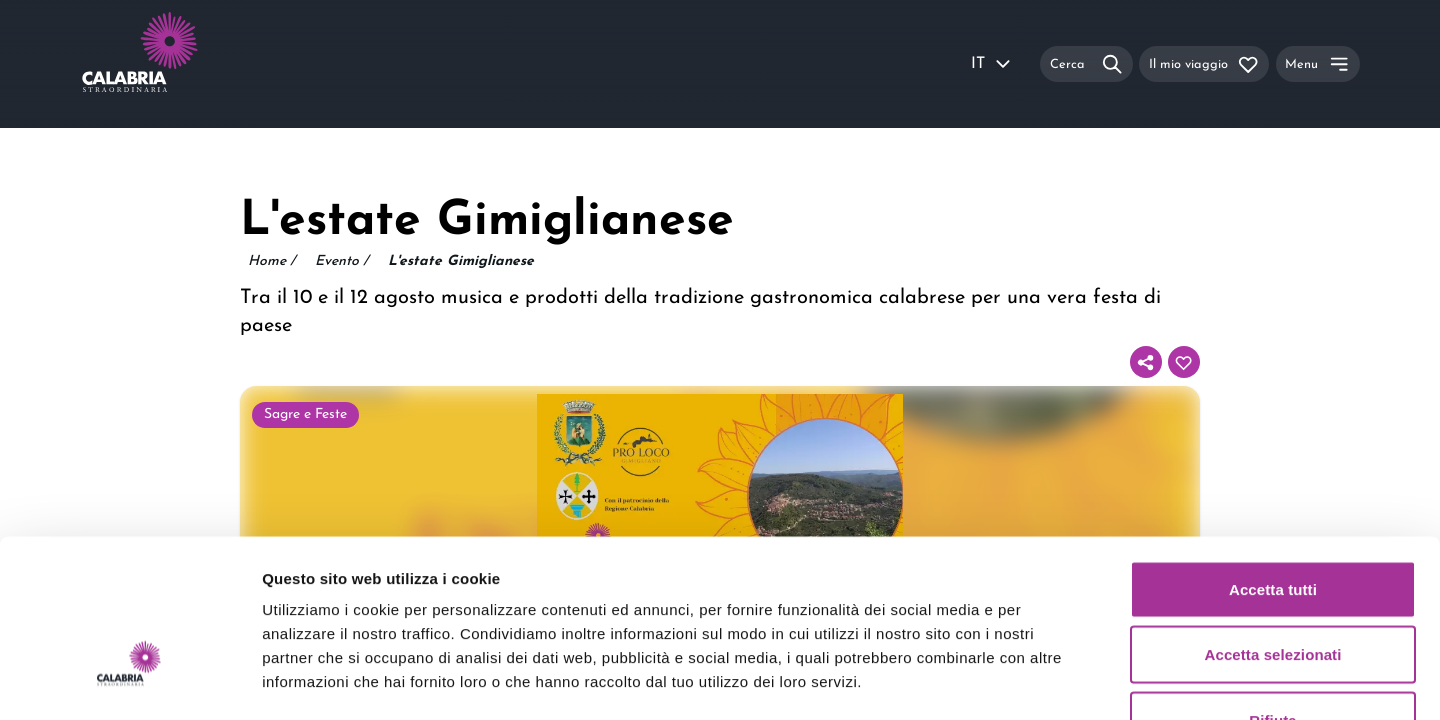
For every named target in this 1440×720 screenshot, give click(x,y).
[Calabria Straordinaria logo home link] (178, 64)
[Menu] (1318, 63)
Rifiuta (1272, 588)
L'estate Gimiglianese (461, 261)
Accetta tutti (1273, 457)
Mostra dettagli (1052, 680)
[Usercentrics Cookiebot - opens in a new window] (129, 681)
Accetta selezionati (1273, 523)
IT (992, 64)
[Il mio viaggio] (1204, 63)
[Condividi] (1146, 362)
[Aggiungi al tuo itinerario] (1184, 362)
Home (271, 262)
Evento (341, 262)
